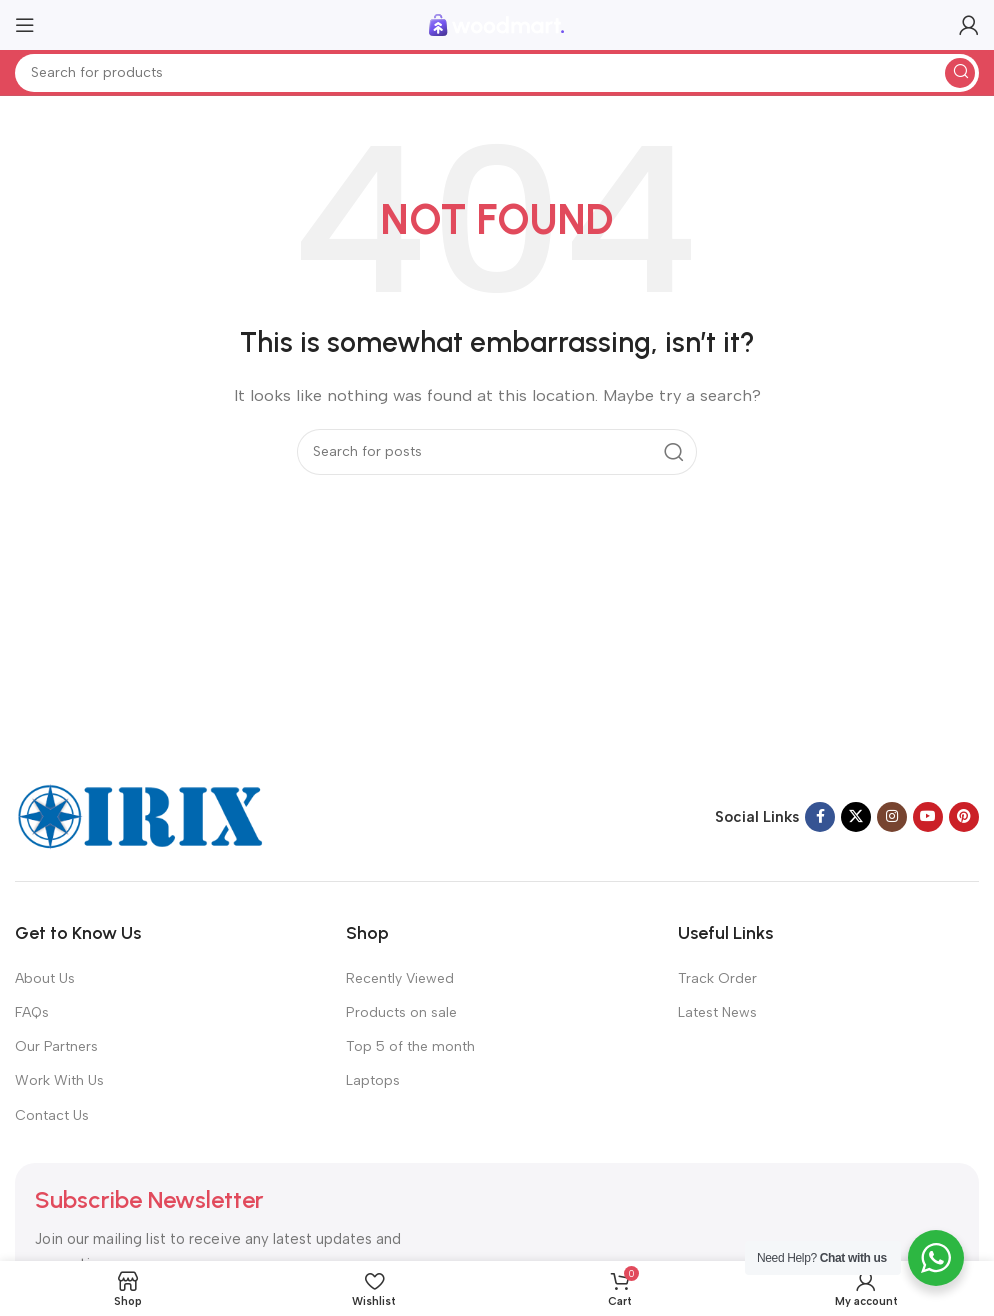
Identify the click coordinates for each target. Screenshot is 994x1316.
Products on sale (401, 1012)
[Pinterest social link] (964, 817)
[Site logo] (497, 24)
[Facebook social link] (820, 817)
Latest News (717, 1012)
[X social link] (856, 817)
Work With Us (59, 1080)
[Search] (497, 73)
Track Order (717, 978)
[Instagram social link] (892, 817)
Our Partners (56, 1046)
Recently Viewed (400, 978)
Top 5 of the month (410, 1046)
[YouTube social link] (928, 817)
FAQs (32, 1012)
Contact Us (52, 1115)
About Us (45, 978)
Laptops (373, 1080)
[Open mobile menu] (25, 25)
